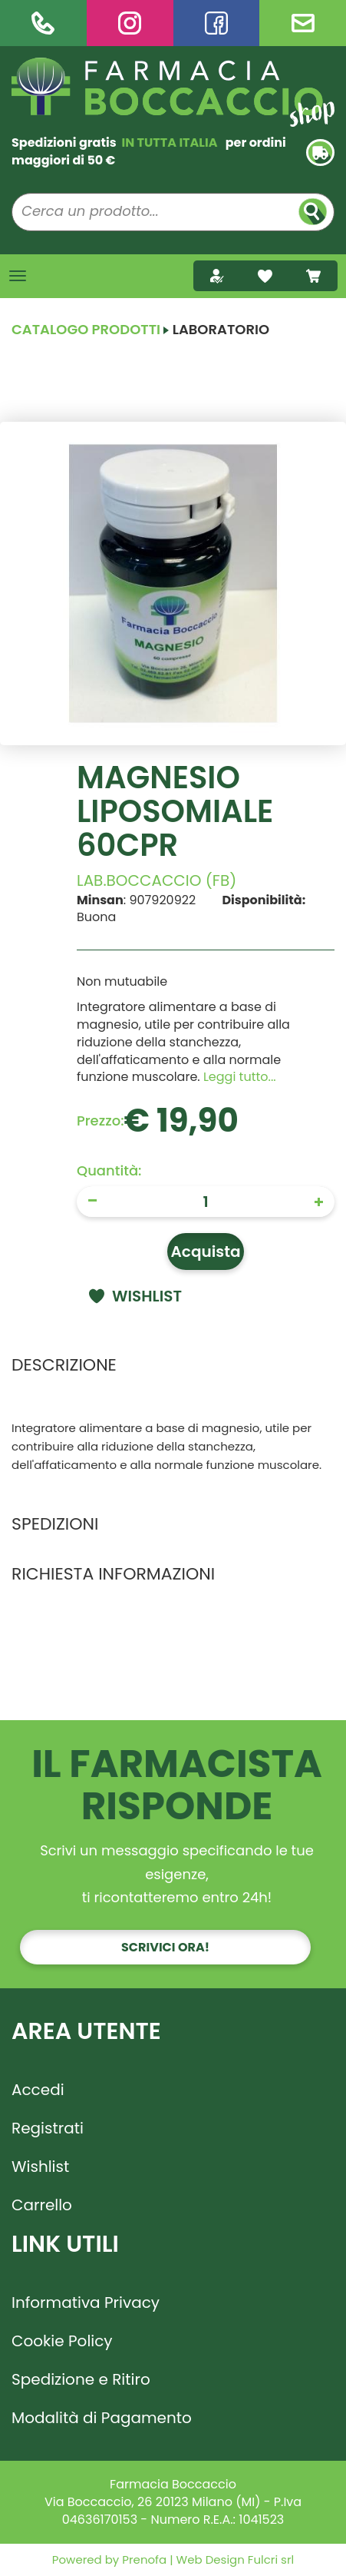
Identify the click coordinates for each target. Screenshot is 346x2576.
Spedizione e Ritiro (81, 2379)
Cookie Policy (62, 2341)
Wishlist (40, 2166)
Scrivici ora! (165, 1947)
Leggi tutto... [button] (239, 1077)
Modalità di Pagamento (102, 2417)
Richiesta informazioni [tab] (113, 1574)
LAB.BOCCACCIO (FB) (156, 880)
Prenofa (142, 2559)
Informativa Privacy (86, 2302)
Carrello (42, 2205)
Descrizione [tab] (64, 1365)
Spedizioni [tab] (55, 1524)
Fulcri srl (271, 2559)
